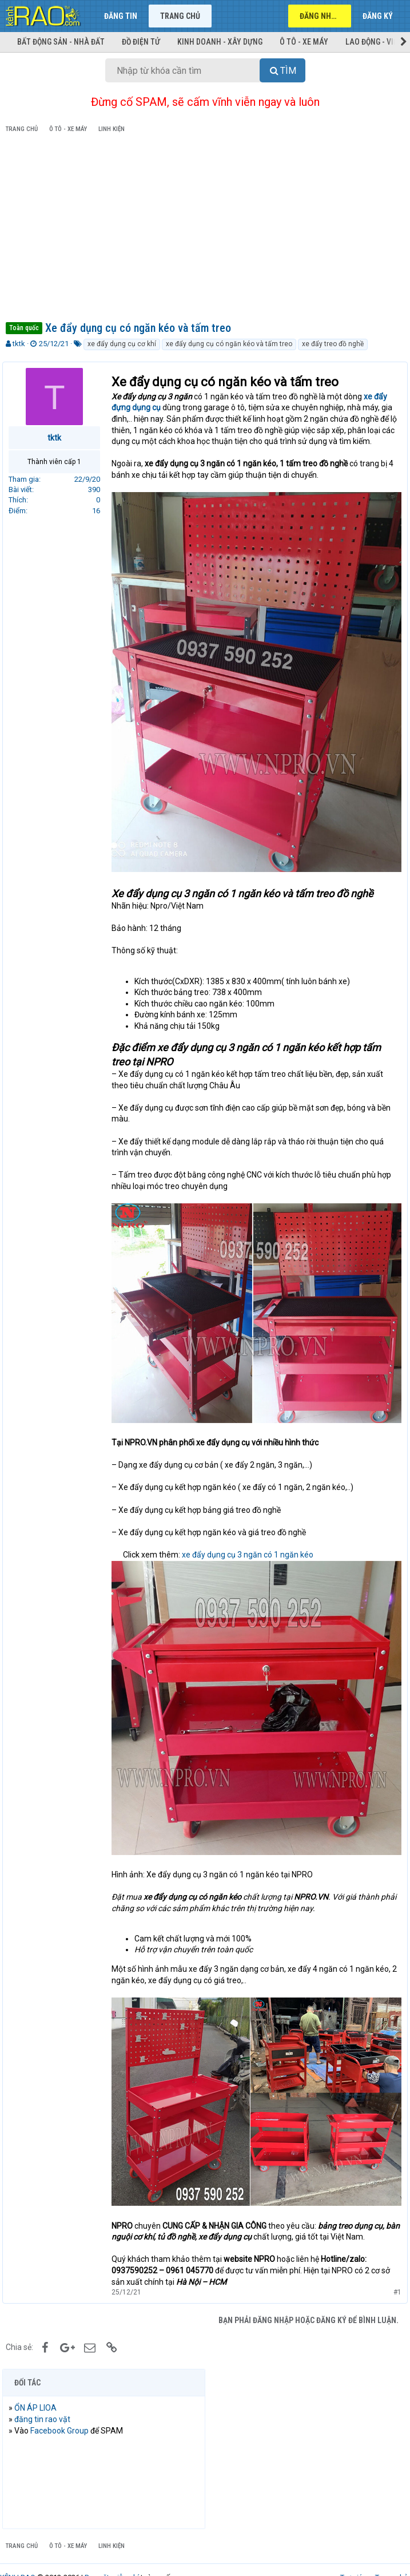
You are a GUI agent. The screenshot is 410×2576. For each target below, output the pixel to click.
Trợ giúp (353, 2553)
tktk (19, 343)
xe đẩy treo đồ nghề (333, 344)
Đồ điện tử (141, 41)
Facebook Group (63, 2406)
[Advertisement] (205, 229)
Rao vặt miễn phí (112, 2553)
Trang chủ (180, 16)
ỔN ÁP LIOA (39, 2383)
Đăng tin (120, 16)
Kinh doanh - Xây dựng (219, 41)
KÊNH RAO (17, 2553)
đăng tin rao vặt (46, 2394)
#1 (394, 2267)
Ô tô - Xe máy (304, 41)
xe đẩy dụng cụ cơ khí (121, 344)
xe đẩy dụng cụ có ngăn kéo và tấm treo (229, 344)
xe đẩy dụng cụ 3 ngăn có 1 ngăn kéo (251, 1540)
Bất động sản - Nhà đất (61, 41)
